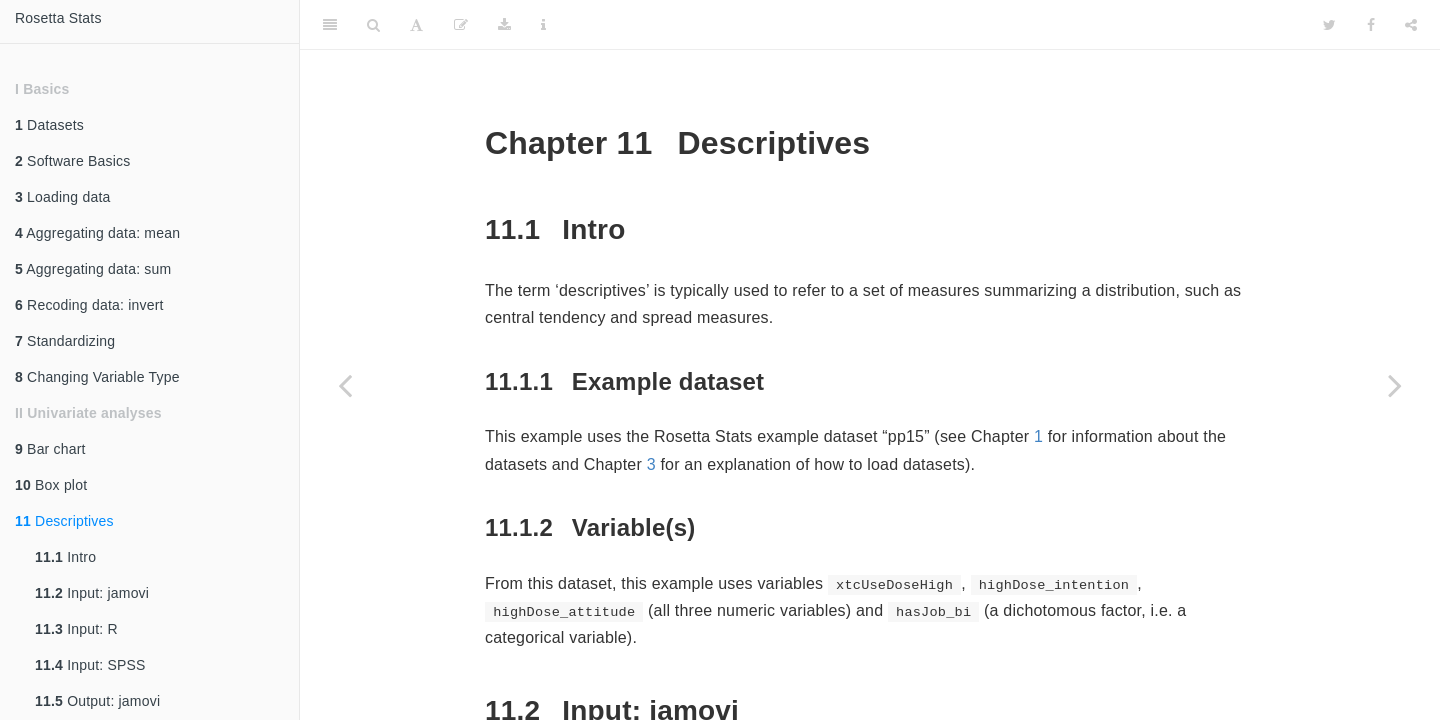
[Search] (373, 25)
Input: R (76, 629)
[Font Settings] (416, 25)
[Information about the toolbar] (543, 25)
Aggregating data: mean (97, 233)
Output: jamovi (97, 701)
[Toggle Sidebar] (330, 25)
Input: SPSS (90, 665)
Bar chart (50, 449)
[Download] (504, 25)
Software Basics (72, 161)
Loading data (62, 197)
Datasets (49, 125)
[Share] (1411, 25)
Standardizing (65, 341)
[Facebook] (1371, 25)
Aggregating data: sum (93, 269)
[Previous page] (345, 385)
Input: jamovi (92, 593)
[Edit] (461, 25)
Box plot (51, 485)
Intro (65, 557)
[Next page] (1395, 385)
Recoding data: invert (89, 305)
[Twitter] (1329, 25)
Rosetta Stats (58, 18)
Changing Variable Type (97, 377)
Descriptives (64, 521)
